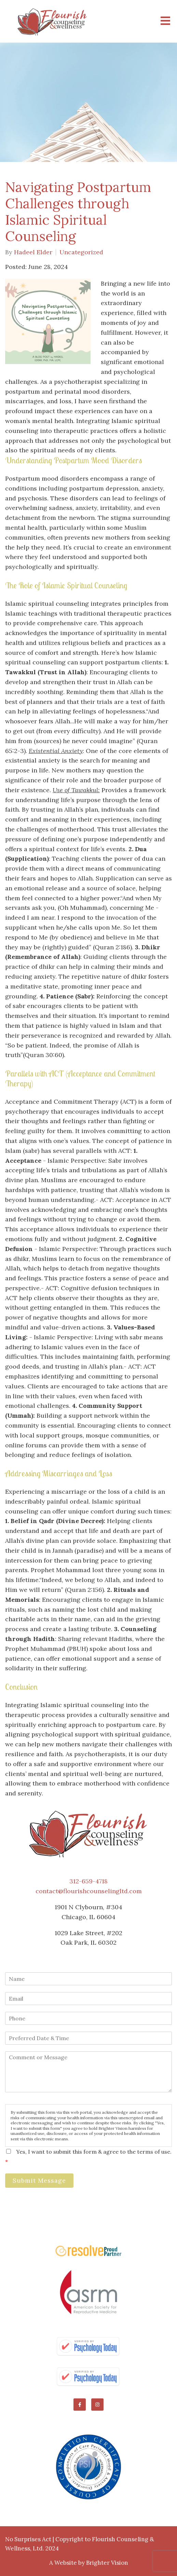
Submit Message (39, 2180)
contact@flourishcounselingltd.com (89, 1891)
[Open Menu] (165, 21)
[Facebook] (79, 2404)
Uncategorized (81, 252)
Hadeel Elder (33, 252)
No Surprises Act (28, 2539)
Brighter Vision (107, 2562)
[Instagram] (97, 2404)
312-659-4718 (88, 1881)
